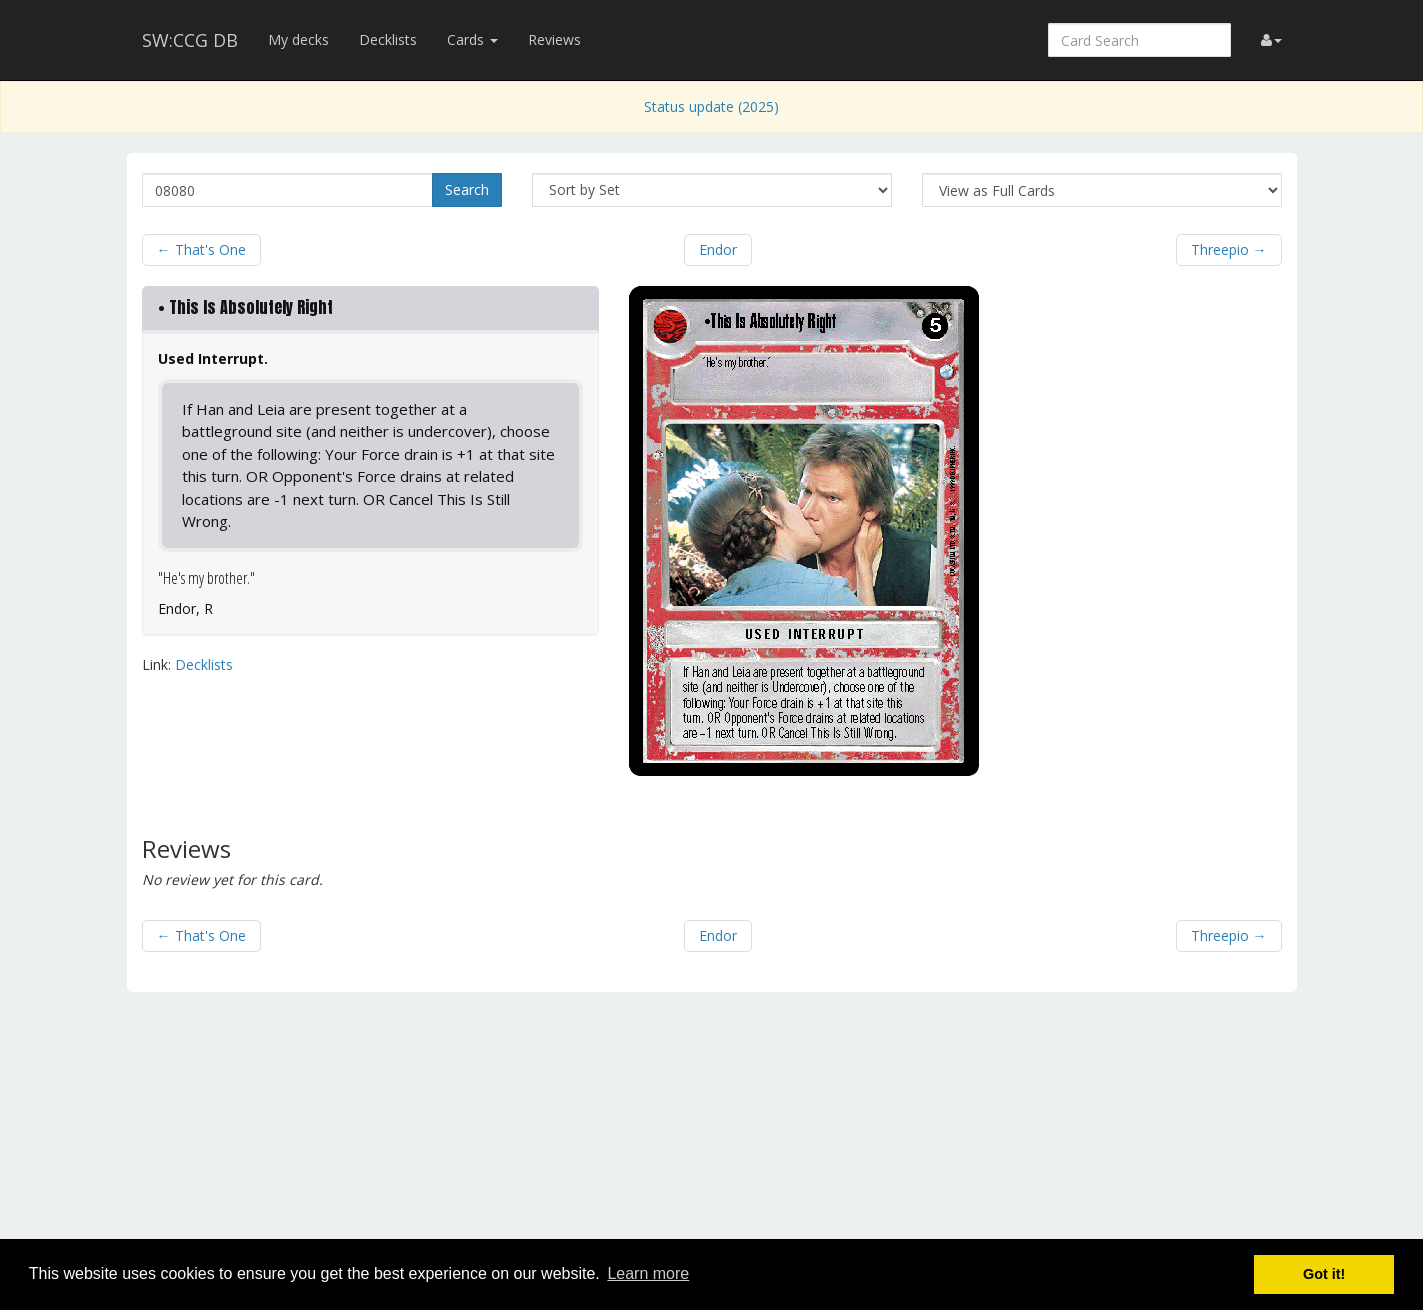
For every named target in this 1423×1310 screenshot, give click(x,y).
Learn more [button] (648, 1273)
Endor (718, 249)
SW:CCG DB (190, 40)
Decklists (388, 39)
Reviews (554, 39)
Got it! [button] (1324, 1274)
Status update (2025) (711, 106)
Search (467, 189)
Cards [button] (472, 39)
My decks (298, 39)
